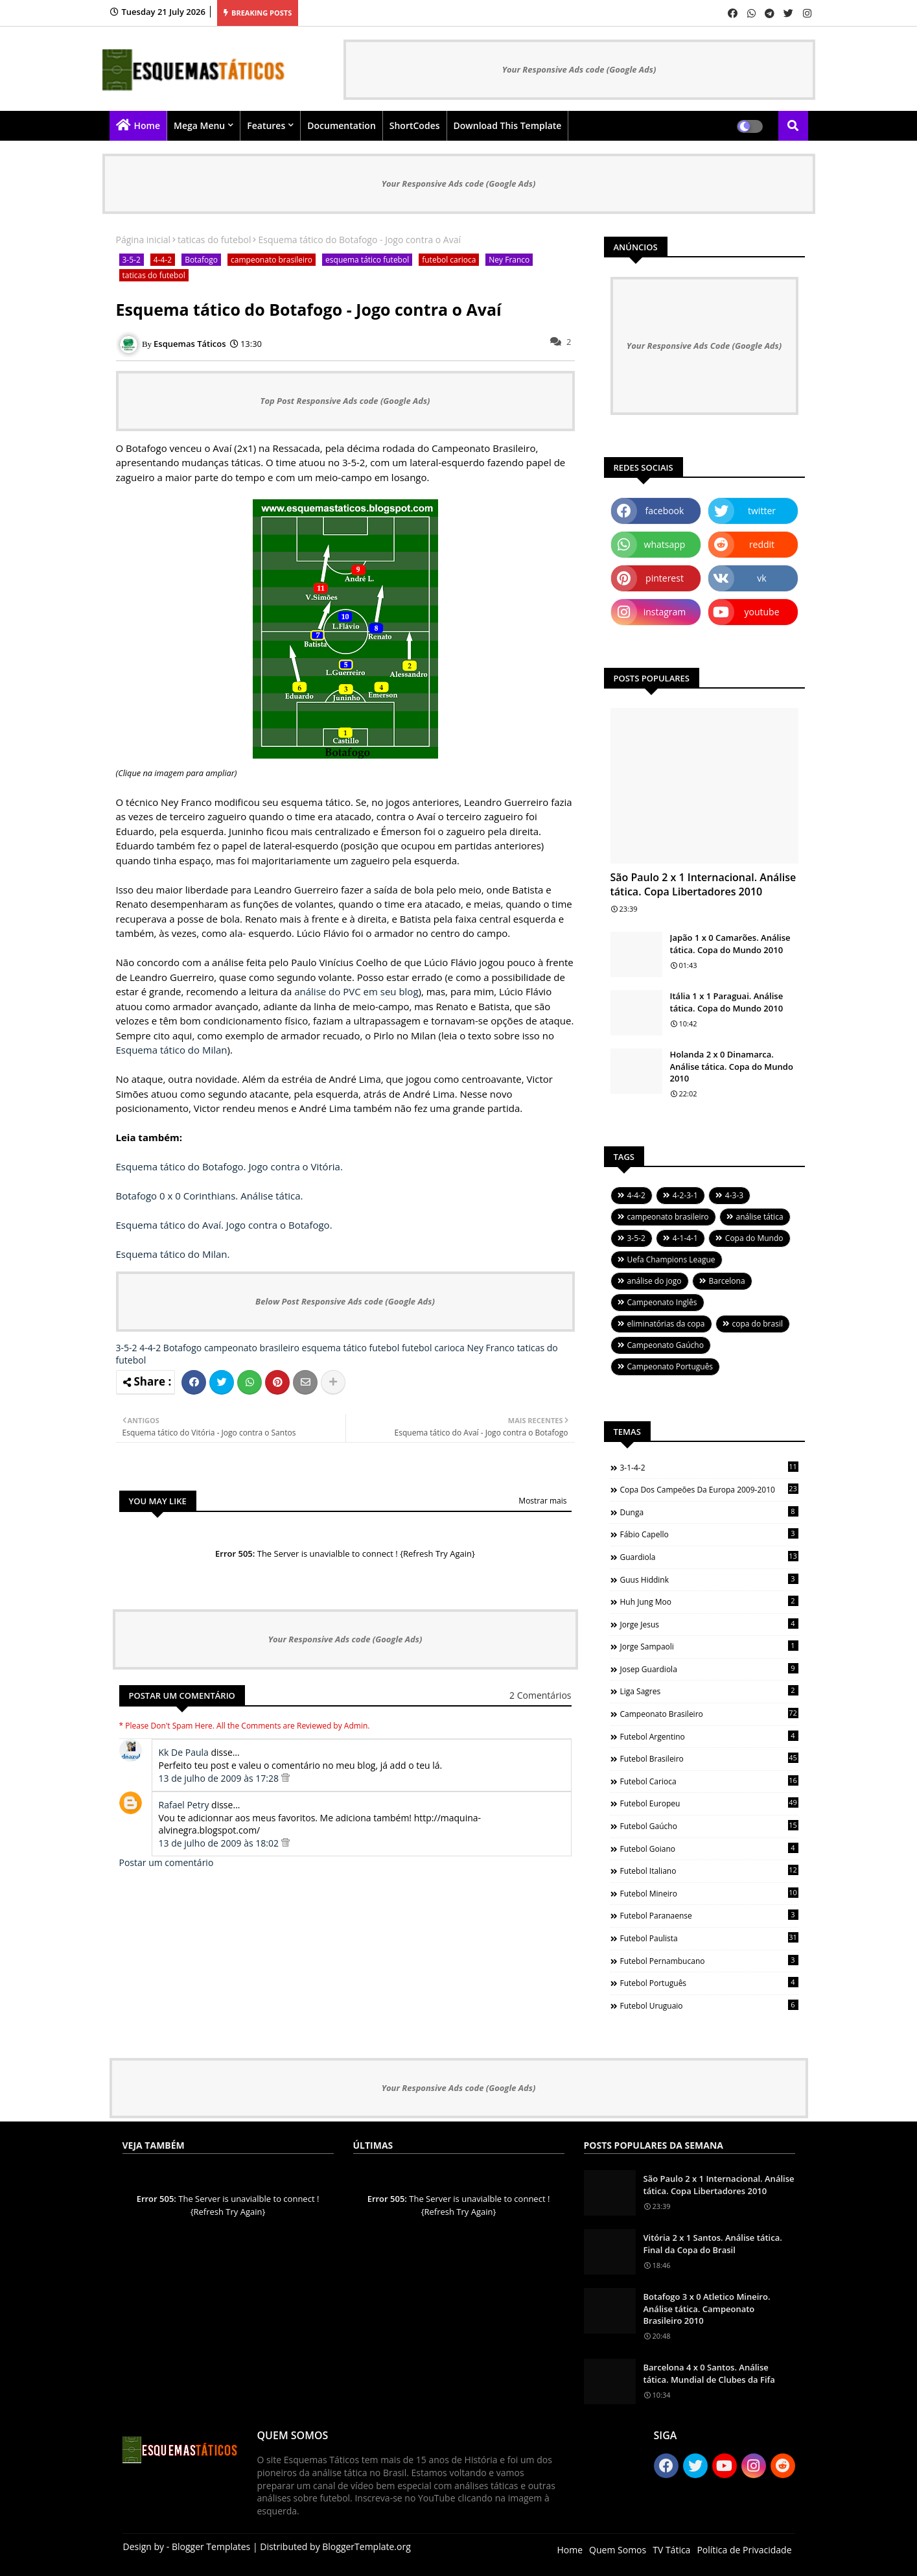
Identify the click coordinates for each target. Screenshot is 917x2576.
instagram (665, 612)
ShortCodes (414, 125)
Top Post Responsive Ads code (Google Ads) (345, 401)
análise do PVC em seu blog (356, 991)
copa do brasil (757, 1323)
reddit (761, 544)
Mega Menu (199, 125)
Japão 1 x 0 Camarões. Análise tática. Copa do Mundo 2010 (730, 943)
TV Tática (671, 2550)
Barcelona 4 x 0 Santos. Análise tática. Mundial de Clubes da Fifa (709, 2373)
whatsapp (665, 544)
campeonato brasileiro (271, 259)
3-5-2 (131, 259)
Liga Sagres (709, 1691)
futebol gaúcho (709, 1826)
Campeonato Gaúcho (665, 1345)
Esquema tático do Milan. (173, 1253)
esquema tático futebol (367, 259)
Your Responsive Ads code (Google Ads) (579, 69)
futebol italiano (709, 1870)
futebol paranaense (709, 1915)
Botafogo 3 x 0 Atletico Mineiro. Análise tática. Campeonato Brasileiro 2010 (707, 2308)
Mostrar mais (542, 1500)
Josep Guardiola (709, 1669)
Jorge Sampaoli (709, 1646)
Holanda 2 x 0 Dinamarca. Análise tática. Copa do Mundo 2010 (731, 1065)
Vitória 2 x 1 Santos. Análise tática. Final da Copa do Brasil (713, 2243)
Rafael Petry (184, 1805)
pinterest (664, 578)
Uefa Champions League (671, 1259)
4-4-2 (163, 259)
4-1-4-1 (685, 1238)
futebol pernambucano (709, 1961)
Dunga (709, 1512)
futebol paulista (709, 1938)
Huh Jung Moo (709, 1601)
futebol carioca (449, 259)
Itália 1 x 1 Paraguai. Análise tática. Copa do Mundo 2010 (727, 1001)
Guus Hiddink (709, 1579)
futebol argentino (709, 1736)
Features (266, 125)
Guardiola (709, 1557)
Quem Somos (617, 2550)
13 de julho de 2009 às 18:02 (220, 1843)
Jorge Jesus (709, 1624)
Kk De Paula (184, 1752)
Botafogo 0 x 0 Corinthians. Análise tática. (209, 1195)
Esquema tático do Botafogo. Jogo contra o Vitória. (229, 1166)
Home (147, 125)
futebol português (709, 1983)
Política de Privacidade (744, 2550)
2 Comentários (540, 1695)
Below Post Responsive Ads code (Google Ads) (345, 1301)
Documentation (341, 125)
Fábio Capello (709, 1534)
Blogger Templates (211, 2546)
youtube (761, 612)
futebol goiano (709, 1848)
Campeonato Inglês (662, 1302)
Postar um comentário (166, 1862)
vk (761, 578)
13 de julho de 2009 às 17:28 (220, 1778)
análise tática (760, 1216)
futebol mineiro (709, 1893)
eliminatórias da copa (666, 1323)
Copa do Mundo (754, 1238)
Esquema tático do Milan (171, 1049)
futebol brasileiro (709, 1758)
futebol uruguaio (709, 2005)
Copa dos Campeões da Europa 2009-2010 (709, 1489)
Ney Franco (509, 259)
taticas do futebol (214, 239)
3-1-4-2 (709, 1467)
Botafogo (201, 259)
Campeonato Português (670, 1366)
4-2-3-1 (685, 1195)
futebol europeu (709, 1803)
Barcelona (727, 1280)
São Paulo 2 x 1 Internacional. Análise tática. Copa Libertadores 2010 (703, 884)
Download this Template (508, 125)
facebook (664, 510)
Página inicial (143, 239)
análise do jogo (654, 1280)
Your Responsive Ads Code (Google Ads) (704, 345)
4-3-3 (734, 1195)
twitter (762, 510)
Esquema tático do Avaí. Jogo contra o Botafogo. (224, 1224)
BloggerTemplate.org (366, 2546)
